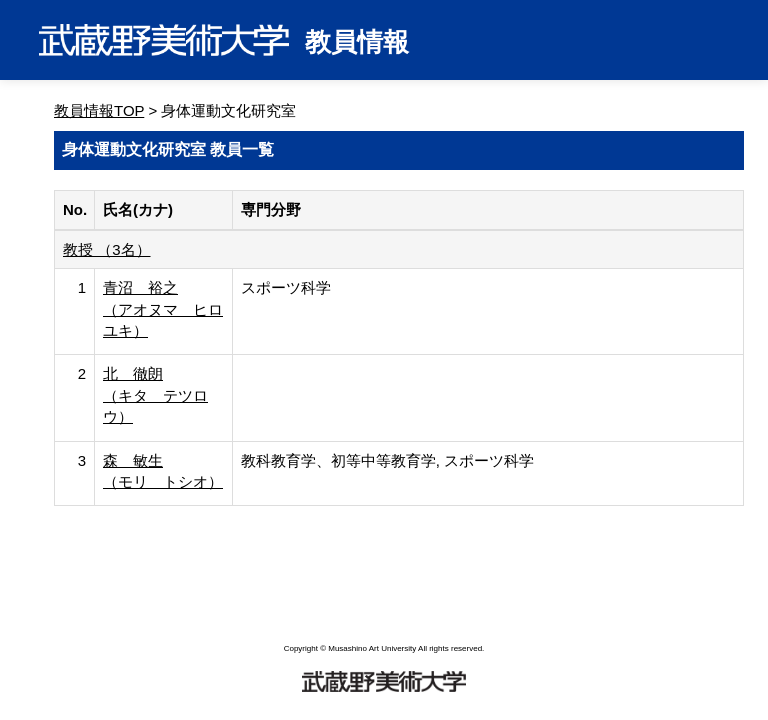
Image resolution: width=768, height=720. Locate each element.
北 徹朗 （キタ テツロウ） (155, 395)
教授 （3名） (107, 249)
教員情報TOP (99, 110)
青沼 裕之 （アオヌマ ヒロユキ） (163, 309)
